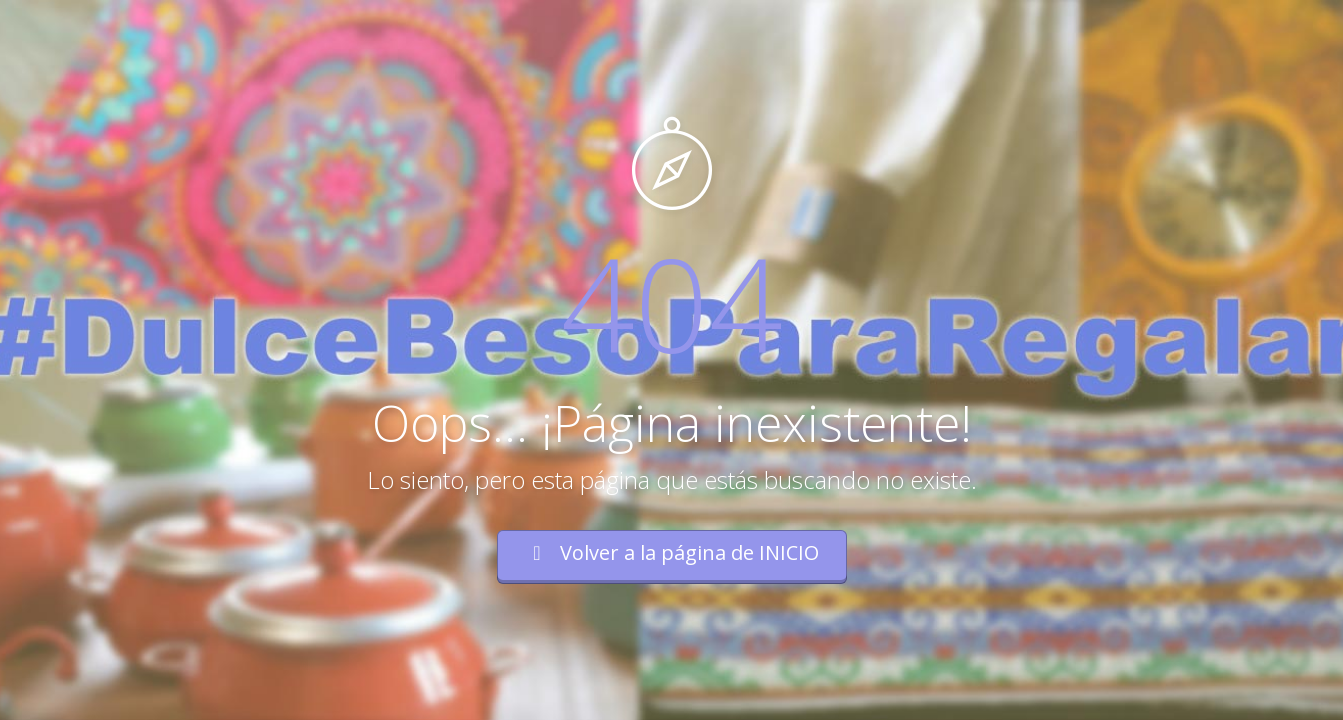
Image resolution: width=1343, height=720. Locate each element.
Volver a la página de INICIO (672, 552)
